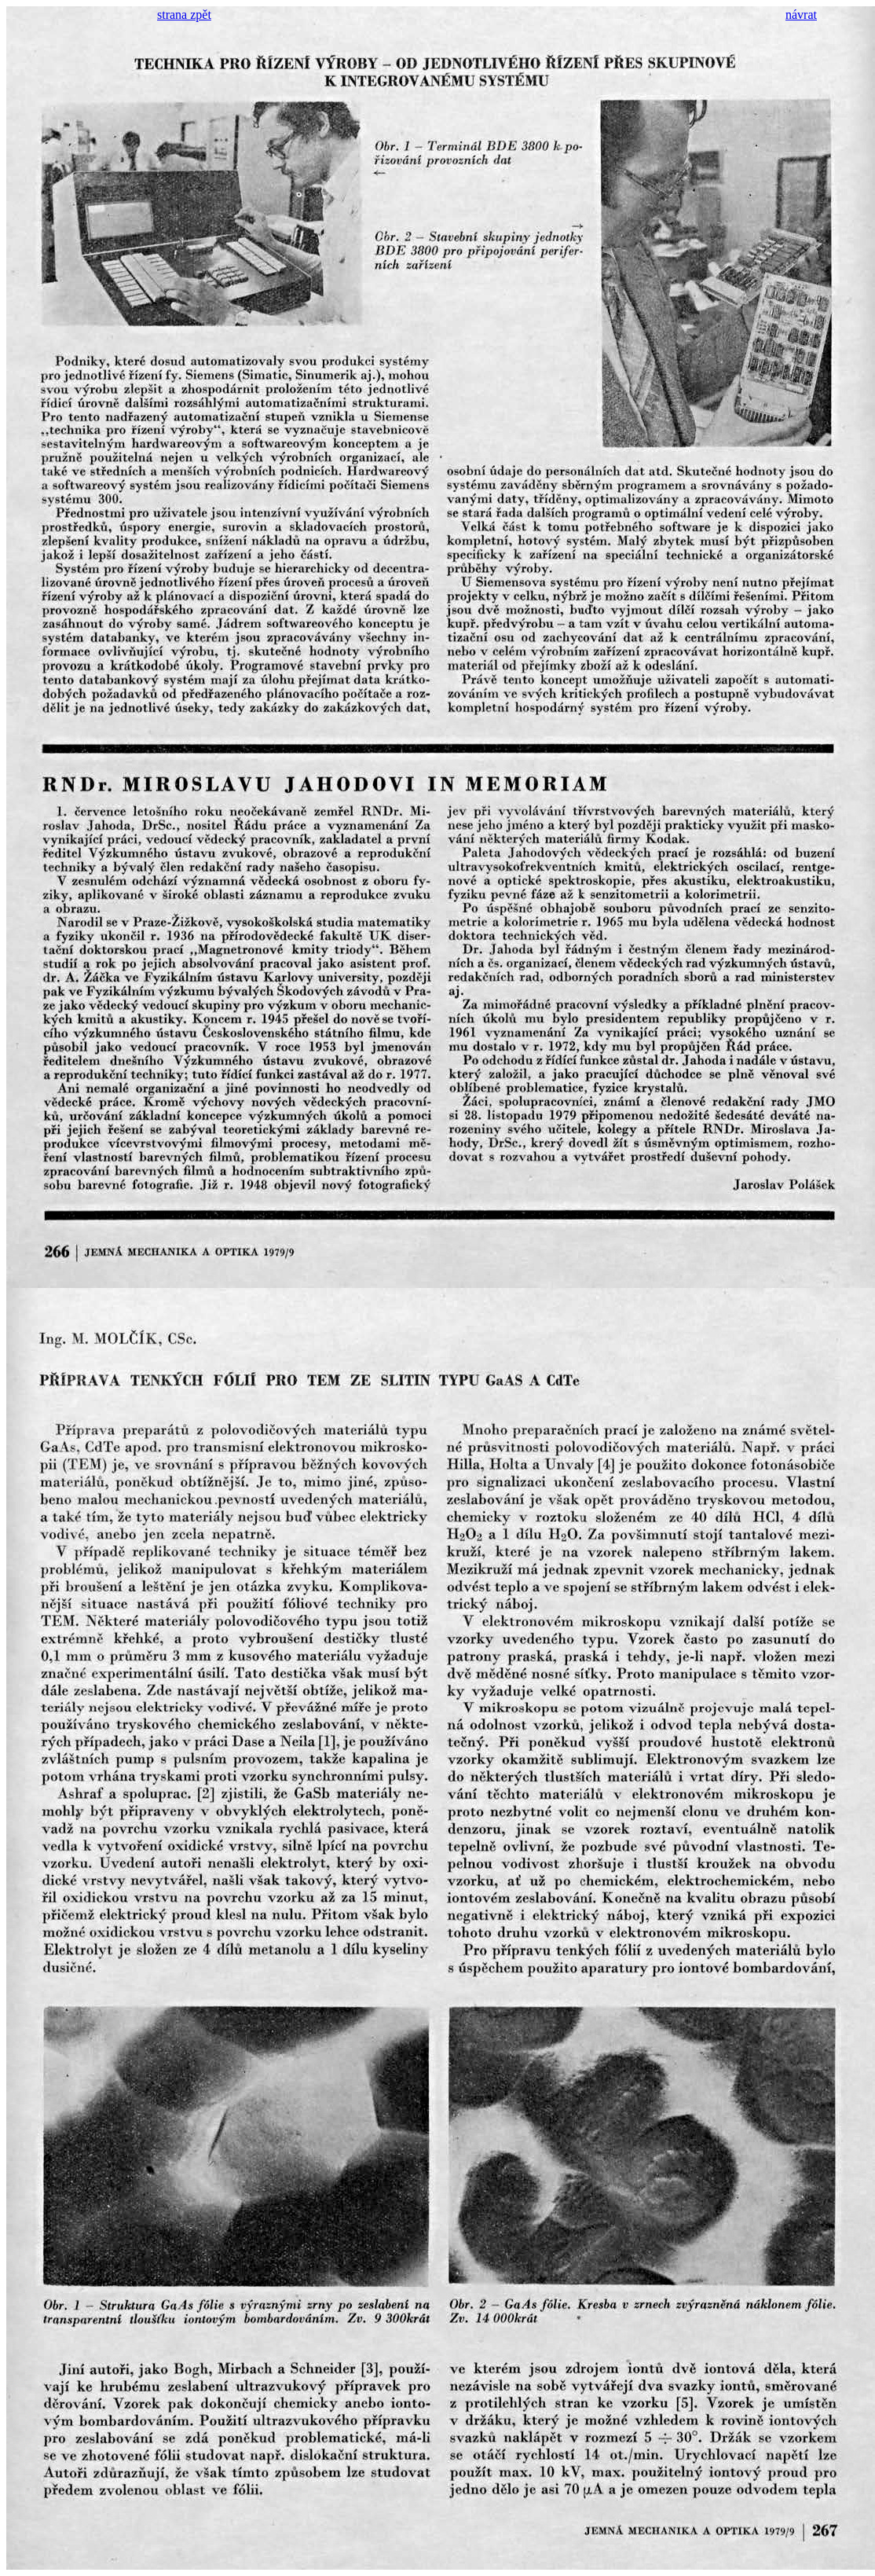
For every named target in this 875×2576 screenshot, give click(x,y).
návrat (801, 14)
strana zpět (184, 14)
